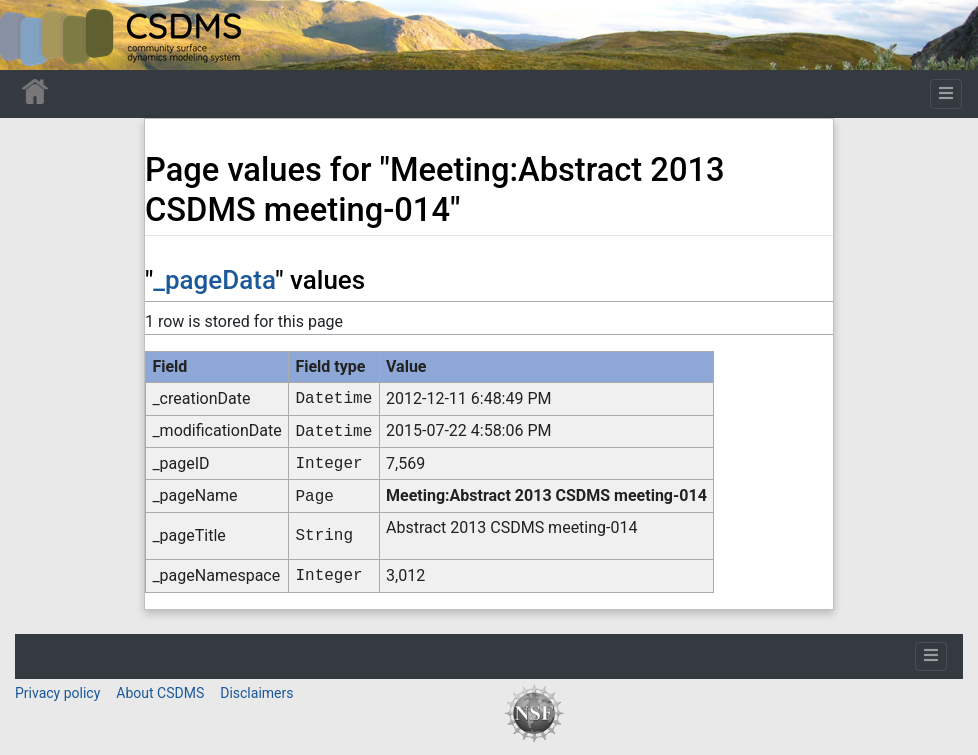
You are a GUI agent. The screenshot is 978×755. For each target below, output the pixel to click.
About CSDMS (160, 693)
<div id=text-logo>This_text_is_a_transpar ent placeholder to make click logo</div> (32, 35)
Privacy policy (57, 693)
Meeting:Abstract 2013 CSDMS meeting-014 (546, 495)
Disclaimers (256, 693)
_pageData (214, 280)
